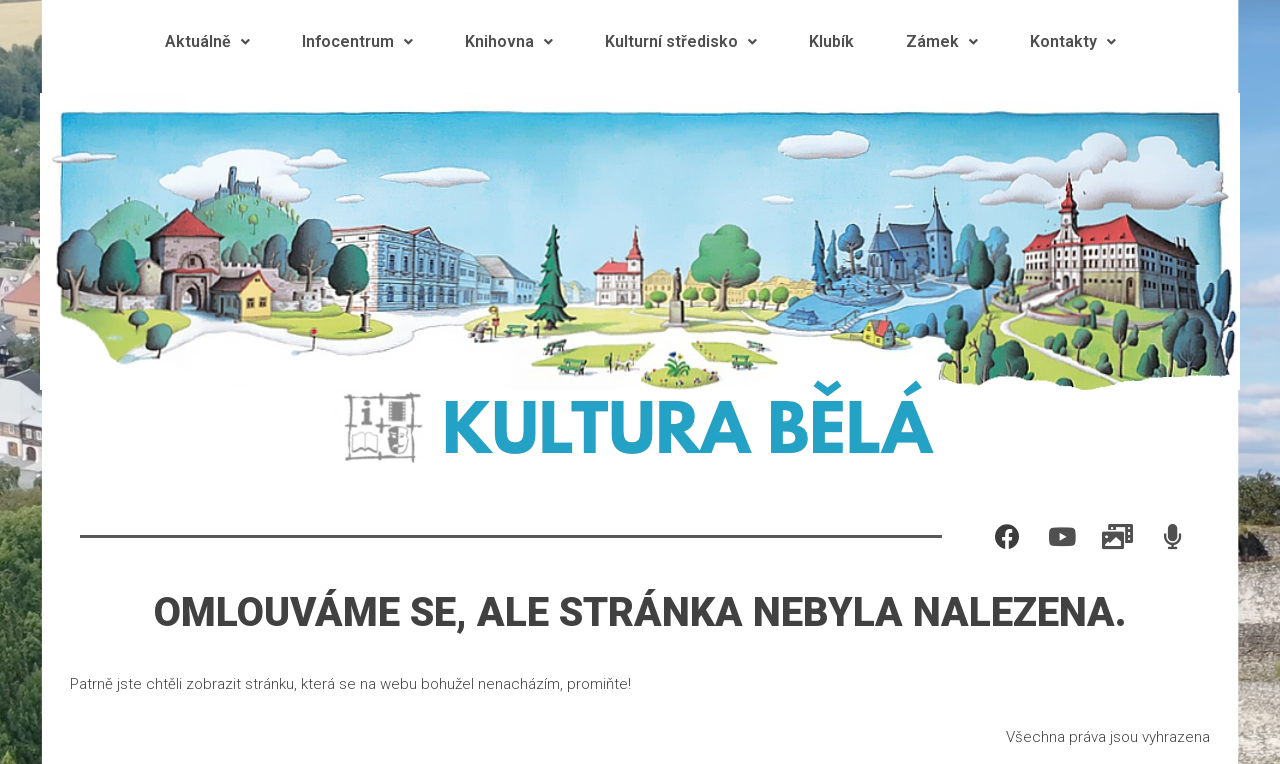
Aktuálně (207, 41)
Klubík (831, 41)
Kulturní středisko (681, 41)
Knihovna (509, 41)
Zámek (942, 41)
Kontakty (1073, 41)
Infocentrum (357, 41)
